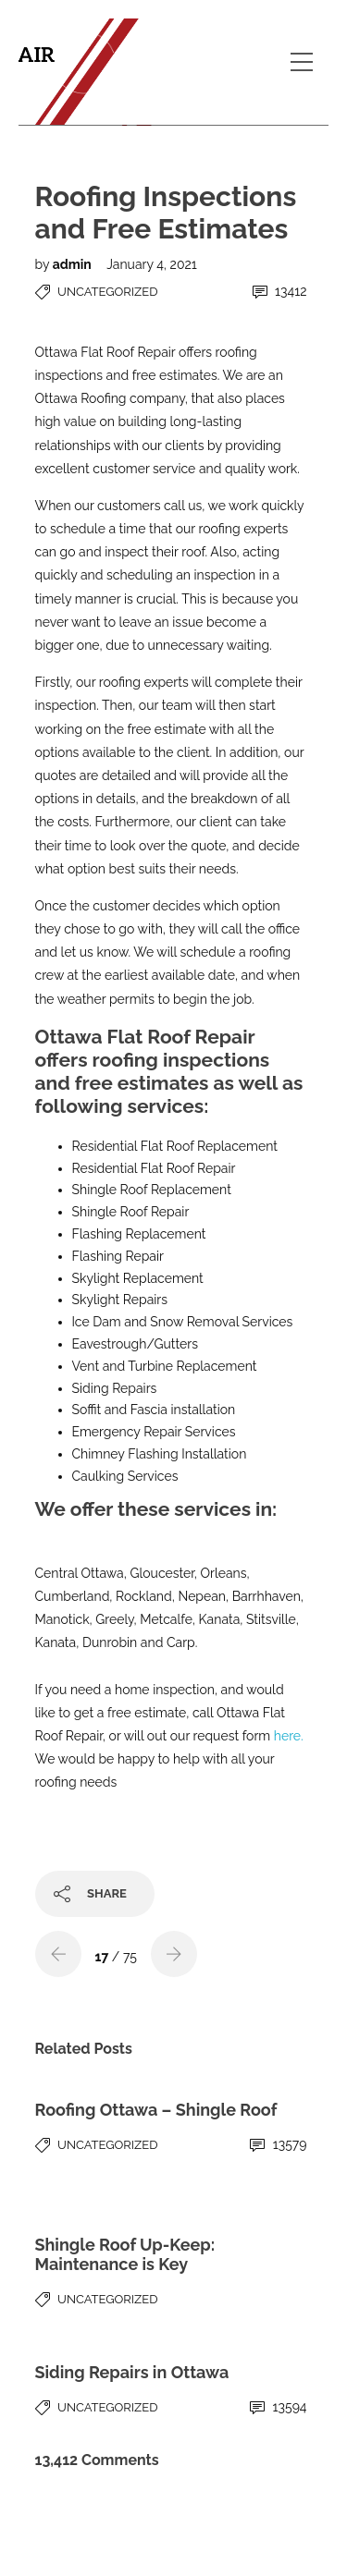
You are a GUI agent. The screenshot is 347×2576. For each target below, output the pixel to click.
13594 (278, 2407)
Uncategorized (107, 292)
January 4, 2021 (151, 264)
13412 (280, 291)
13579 (278, 2145)
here (287, 1735)
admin (74, 264)
